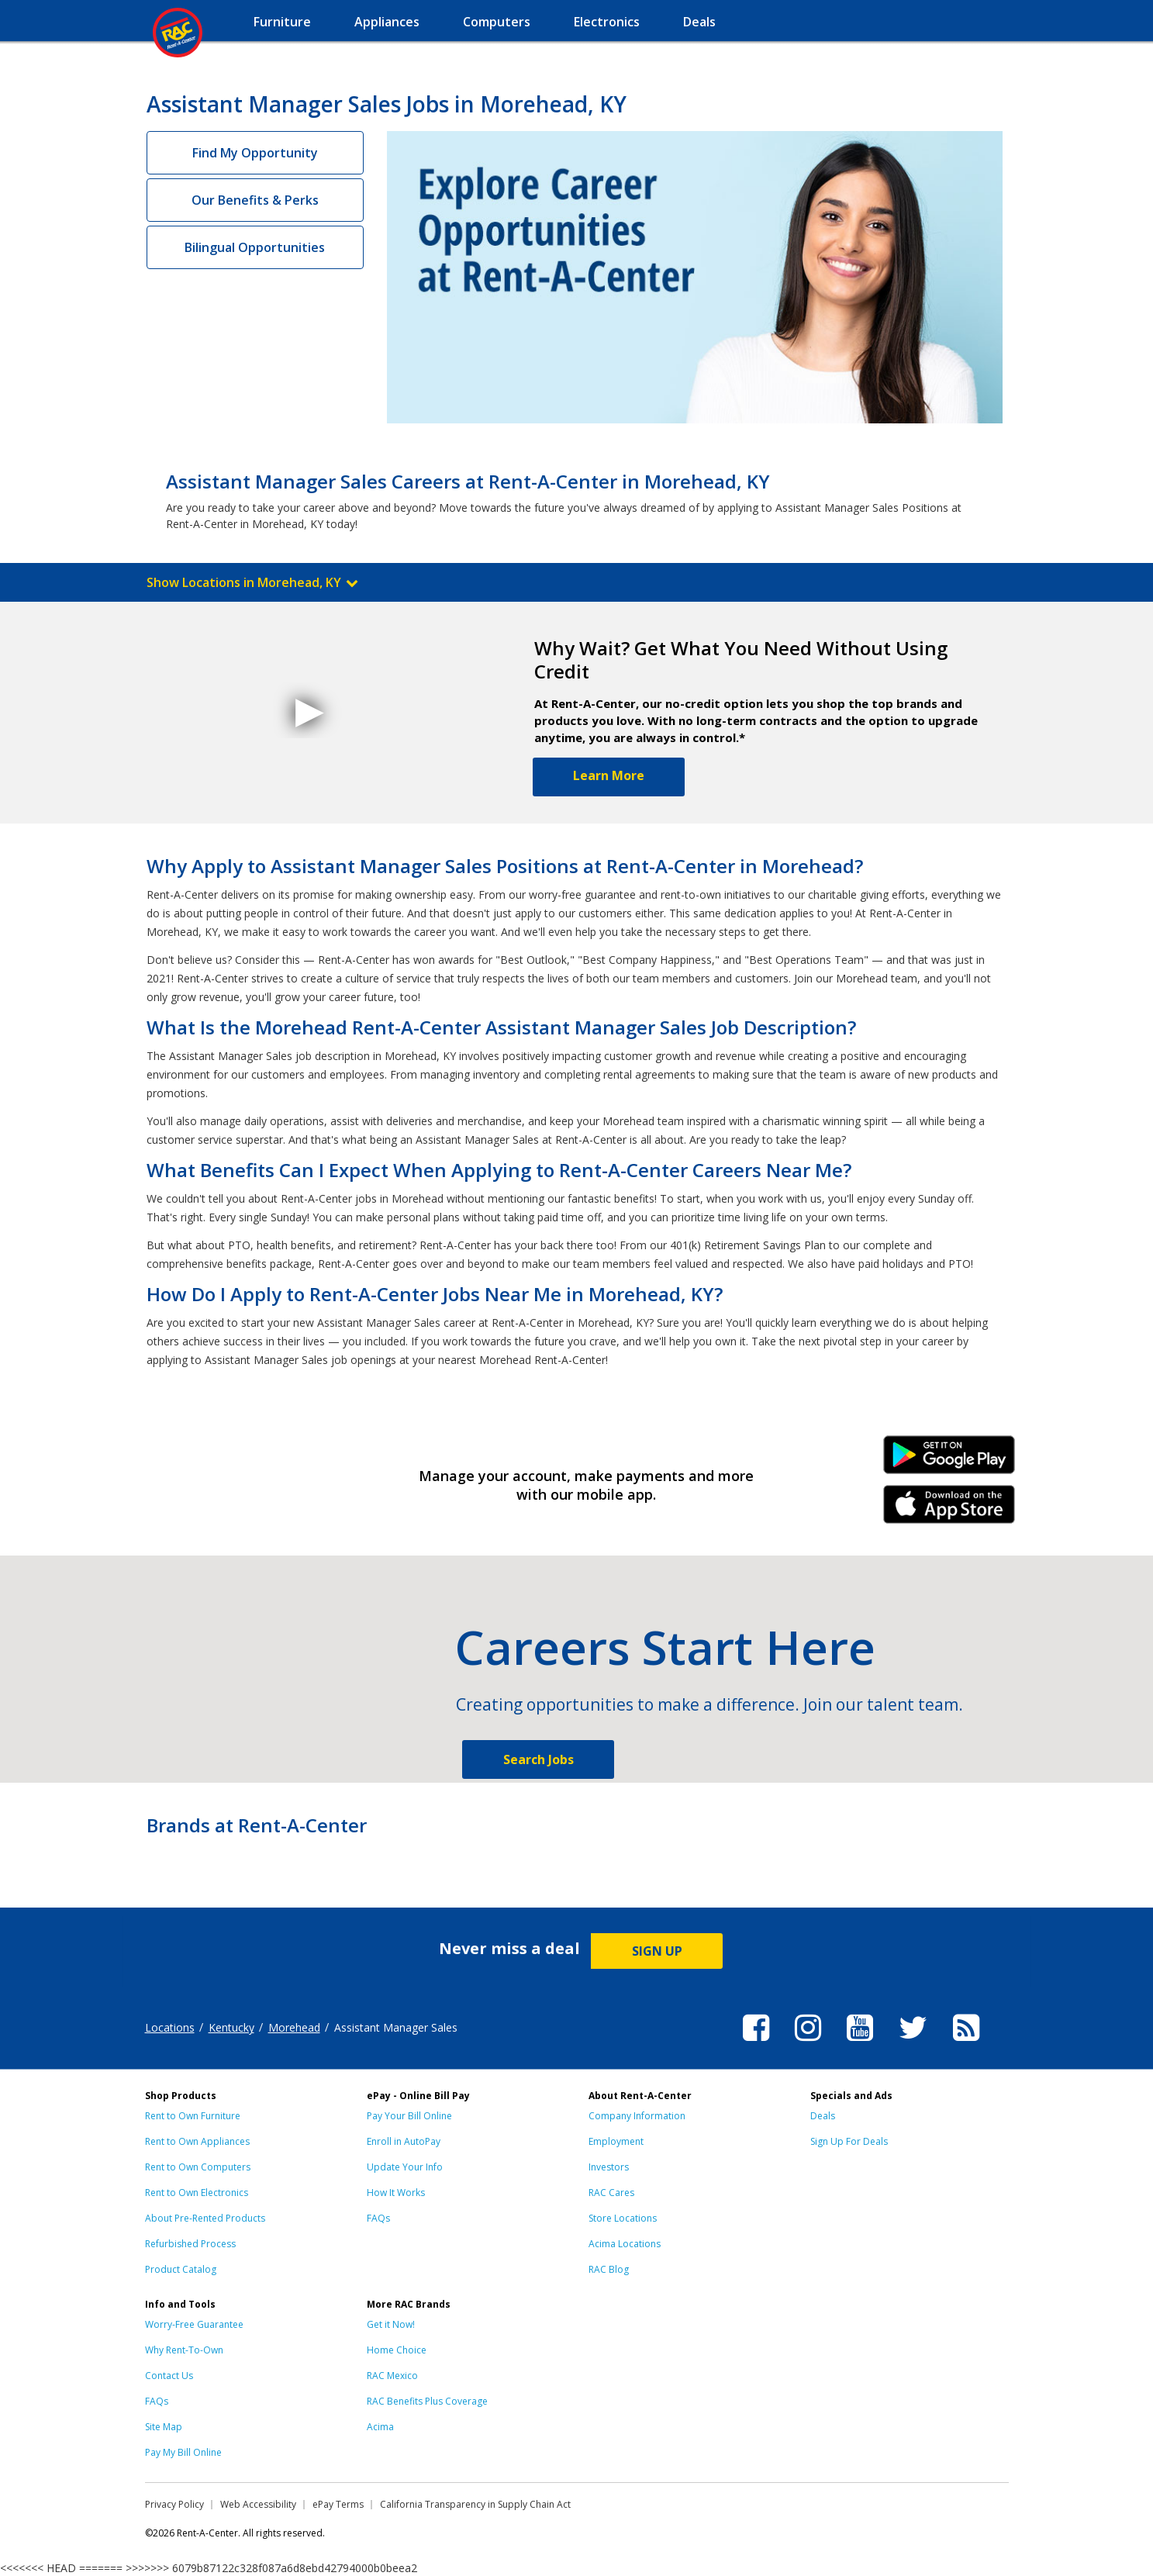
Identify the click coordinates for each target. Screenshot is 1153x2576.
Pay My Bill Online (183, 2452)
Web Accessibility (258, 2504)
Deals (822, 2115)
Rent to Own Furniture (192, 2115)
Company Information (637, 2115)
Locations (170, 2027)
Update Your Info (405, 2167)
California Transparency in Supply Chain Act (475, 2504)
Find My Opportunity (255, 152)
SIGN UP (657, 1951)
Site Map (163, 2426)
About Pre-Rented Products (205, 2218)
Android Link (949, 1460)
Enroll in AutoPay (403, 2141)
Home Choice (396, 2350)
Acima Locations (625, 2243)
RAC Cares (611, 2192)
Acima (380, 2426)
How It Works (396, 2192)
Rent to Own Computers (197, 2167)
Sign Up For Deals (849, 2141)
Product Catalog (180, 2269)
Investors (609, 2167)
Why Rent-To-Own (184, 2350)
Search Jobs (538, 1759)
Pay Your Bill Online (409, 2115)
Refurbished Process (190, 2243)
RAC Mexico (392, 2375)
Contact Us (169, 2375)
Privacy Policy (174, 2504)
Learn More (608, 775)
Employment (616, 2141)
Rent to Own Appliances (197, 2141)
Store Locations (623, 2218)
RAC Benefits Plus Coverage (427, 2401)
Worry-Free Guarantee (194, 2324)
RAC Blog (609, 2269)
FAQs (378, 2218)
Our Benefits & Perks (255, 200)
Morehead (294, 2027)
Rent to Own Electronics (196, 2192)
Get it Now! (391, 2324)
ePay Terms (338, 2504)
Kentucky (231, 2027)
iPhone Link (949, 1509)
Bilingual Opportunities (255, 247)
